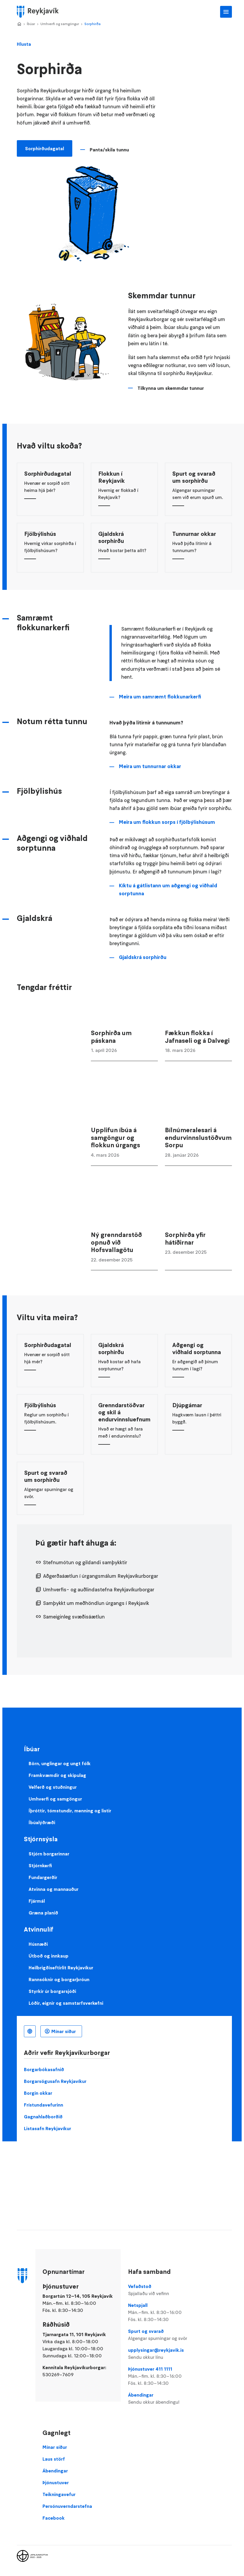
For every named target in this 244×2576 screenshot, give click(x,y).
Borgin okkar (38, 2093)
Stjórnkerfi (40, 1865)
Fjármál (37, 1901)
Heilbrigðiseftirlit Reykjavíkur (61, 1968)
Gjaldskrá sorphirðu (142, 957)
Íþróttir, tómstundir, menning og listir (70, 1811)
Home (19, 24)
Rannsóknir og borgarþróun (59, 1979)
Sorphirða (92, 24)
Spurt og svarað (161, 2335)
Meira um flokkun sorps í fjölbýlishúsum (167, 822)
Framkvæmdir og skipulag (57, 1775)
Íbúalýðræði (42, 1822)
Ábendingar (161, 2398)
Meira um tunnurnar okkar (150, 766)
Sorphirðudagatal (44, 148)
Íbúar (31, 24)
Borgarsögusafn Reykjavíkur (55, 2081)
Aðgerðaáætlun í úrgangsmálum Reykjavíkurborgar (101, 1576)
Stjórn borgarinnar (49, 1854)
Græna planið (43, 1913)
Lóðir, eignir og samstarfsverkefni (66, 2003)
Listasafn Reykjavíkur (47, 2128)
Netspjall (161, 2312)
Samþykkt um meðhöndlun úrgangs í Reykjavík (96, 1603)
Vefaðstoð (161, 2290)
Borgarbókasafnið (44, 2069)
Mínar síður (63, 2031)
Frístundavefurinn (43, 2105)
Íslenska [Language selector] (30, 2031)
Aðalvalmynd (226, 12)
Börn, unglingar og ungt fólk (60, 1763)
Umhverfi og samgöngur (59, 24)
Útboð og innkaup (48, 1956)
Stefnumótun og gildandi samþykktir (85, 1562)
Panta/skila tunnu (109, 150)
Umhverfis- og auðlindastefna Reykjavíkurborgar (98, 1589)
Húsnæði (38, 1944)
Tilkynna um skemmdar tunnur (170, 388)
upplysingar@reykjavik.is (161, 2354)
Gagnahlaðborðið (43, 2117)
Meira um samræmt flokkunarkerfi (160, 696)
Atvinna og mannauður (53, 1889)
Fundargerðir (43, 1877)
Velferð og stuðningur (53, 1787)
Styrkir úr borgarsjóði (52, 1991)
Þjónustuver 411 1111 (161, 2376)
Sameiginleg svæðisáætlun (74, 1616)
